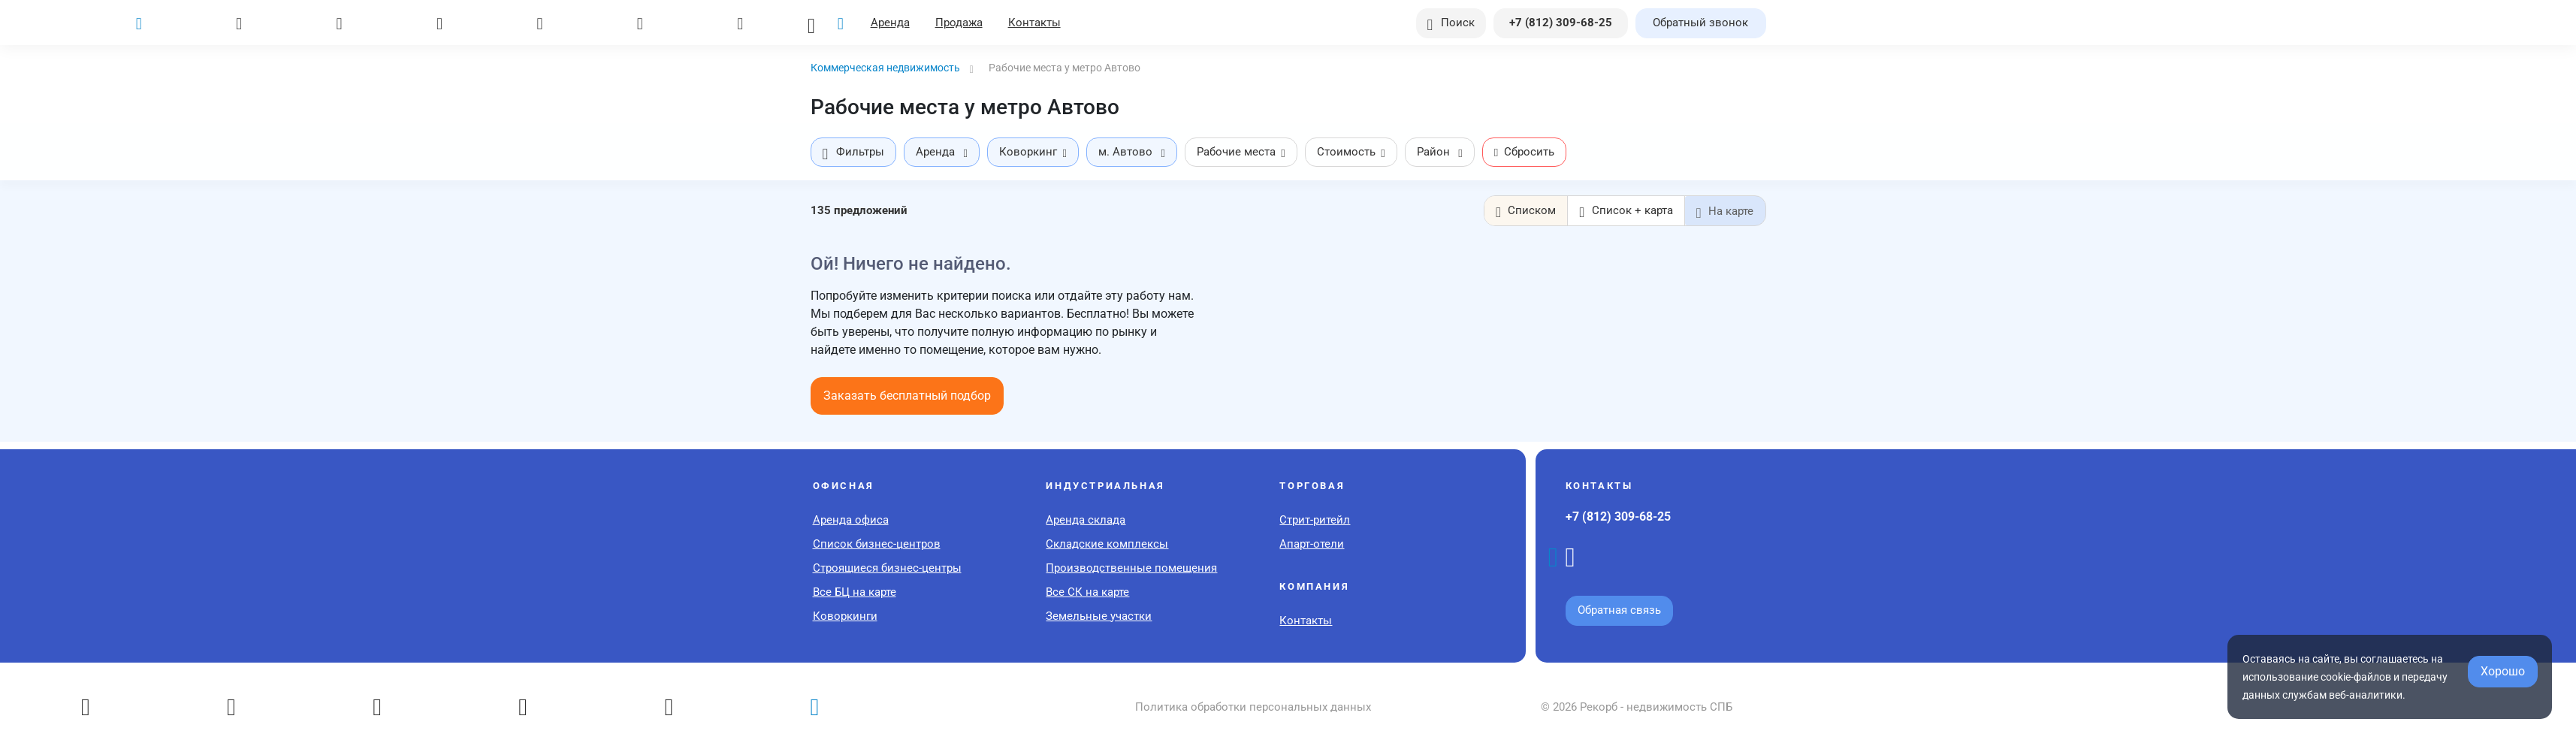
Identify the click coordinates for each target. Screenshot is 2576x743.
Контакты (1036, 22)
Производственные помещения (1131, 567)
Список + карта (1626, 211)
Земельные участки (1099, 615)
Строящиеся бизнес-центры (887, 567)
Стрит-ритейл (1314, 519)
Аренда (892, 22)
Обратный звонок (1700, 22)
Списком (1526, 211)
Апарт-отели (1311, 543)
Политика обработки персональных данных (1253, 706)
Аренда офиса (851, 519)
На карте (1724, 211)
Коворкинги (845, 615)
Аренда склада (1085, 519)
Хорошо (2503, 671)
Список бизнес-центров (877, 543)
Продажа (961, 22)
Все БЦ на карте (854, 591)
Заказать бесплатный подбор (907, 395)
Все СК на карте (1087, 591)
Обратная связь (1619, 609)
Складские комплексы (1107, 543)
